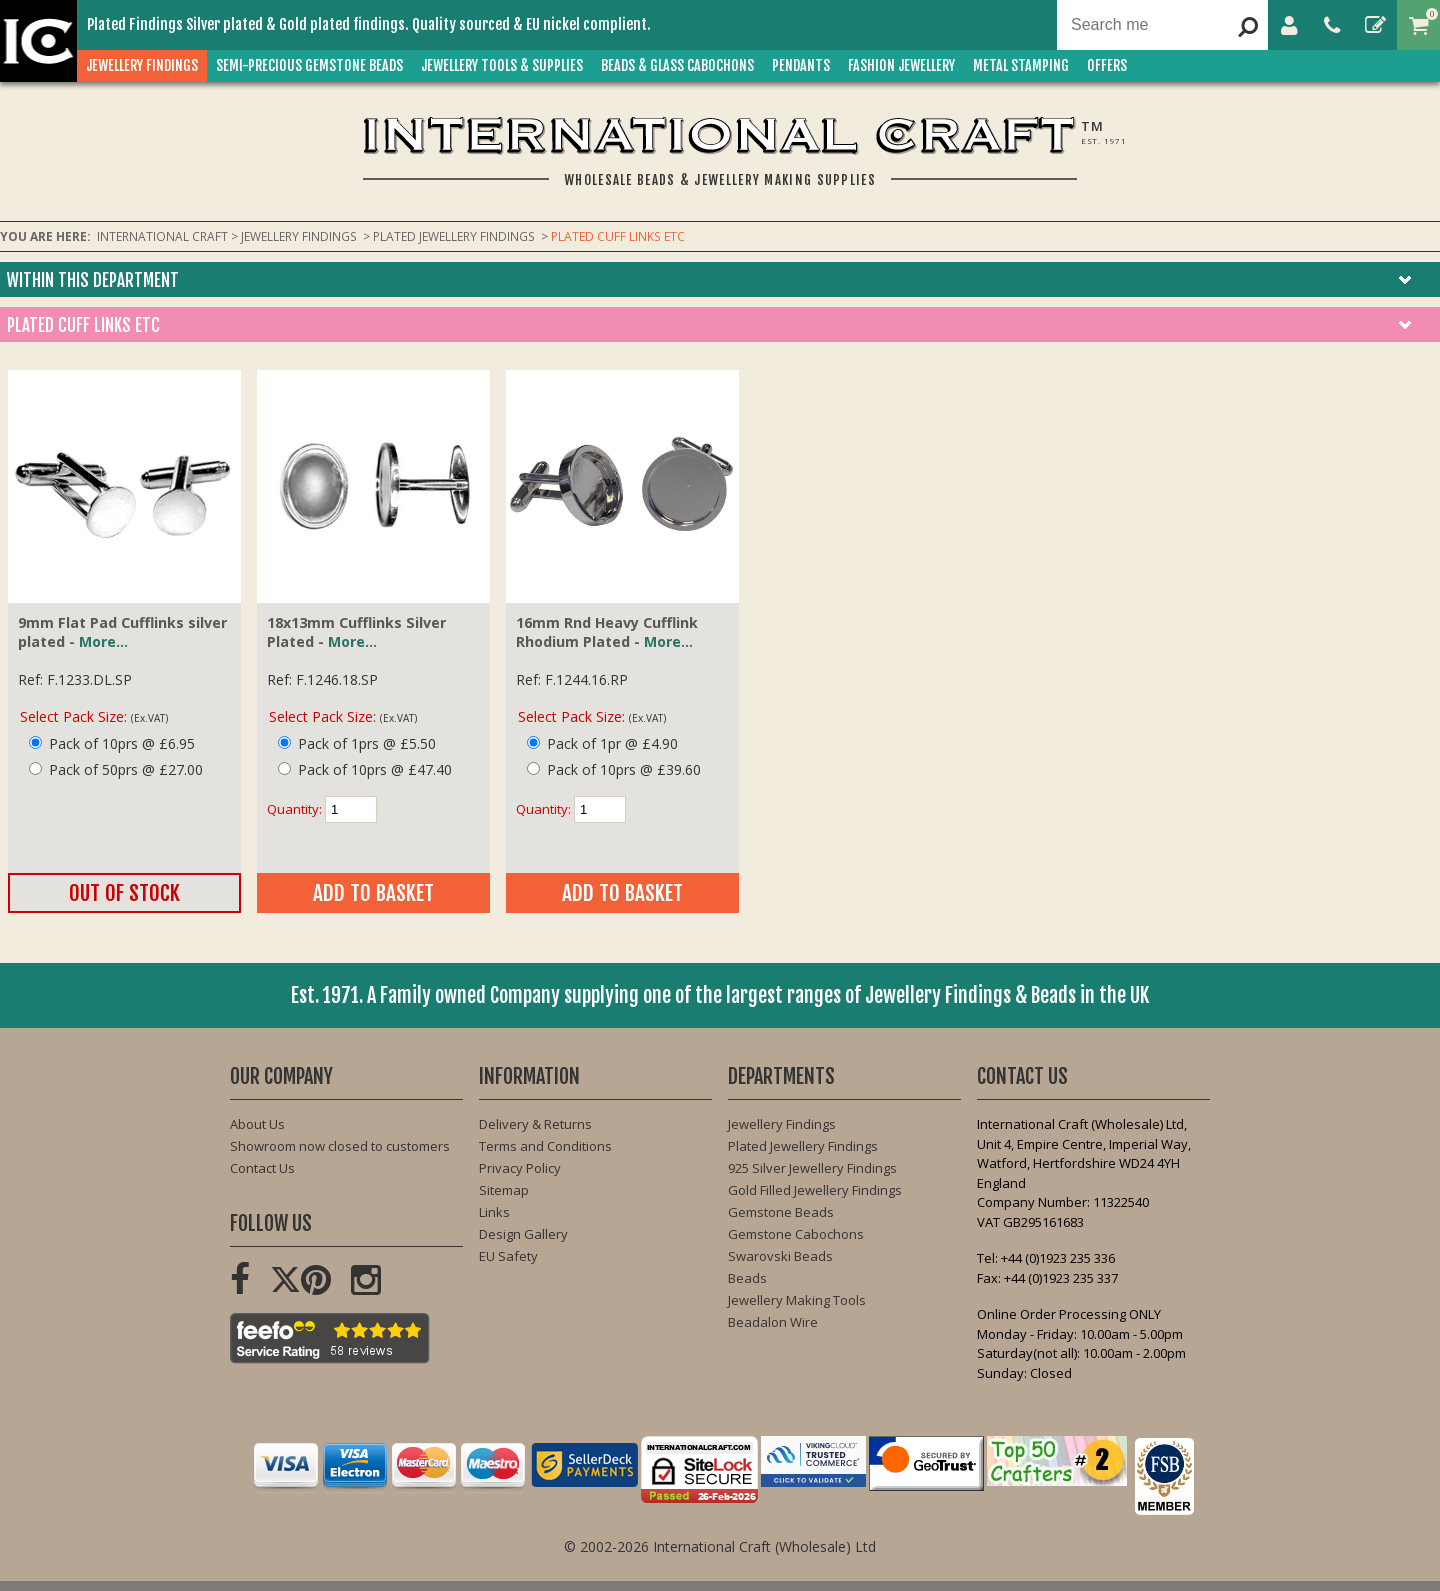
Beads (747, 1278)
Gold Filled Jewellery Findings (815, 1190)
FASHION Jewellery (906, 65)
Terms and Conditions (545, 1146)
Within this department (93, 280)
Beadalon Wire (773, 1322)
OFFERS (1112, 65)
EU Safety (508, 1256)
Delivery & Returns (535, 1124)
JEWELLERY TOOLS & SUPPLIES (507, 65)
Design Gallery (523, 1234)
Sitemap (504, 1190)
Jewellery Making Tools (797, 1300)
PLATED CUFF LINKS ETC (83, 325)
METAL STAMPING (1026, 65)
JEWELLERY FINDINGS (147, 65)
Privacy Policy (520, 1168)
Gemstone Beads (781, 1212)
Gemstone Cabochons (796, 1234)
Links (494, 1212)
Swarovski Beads (780, 1256)
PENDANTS (806, 65)
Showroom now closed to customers (340, 1146)
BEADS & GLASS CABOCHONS (682, 65)
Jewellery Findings (782, 1124)
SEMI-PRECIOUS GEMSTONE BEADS (314, 65)
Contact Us (262, 1168)
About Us (257, 1124)
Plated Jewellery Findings (803, 1146)
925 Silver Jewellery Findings (812, 1168)
